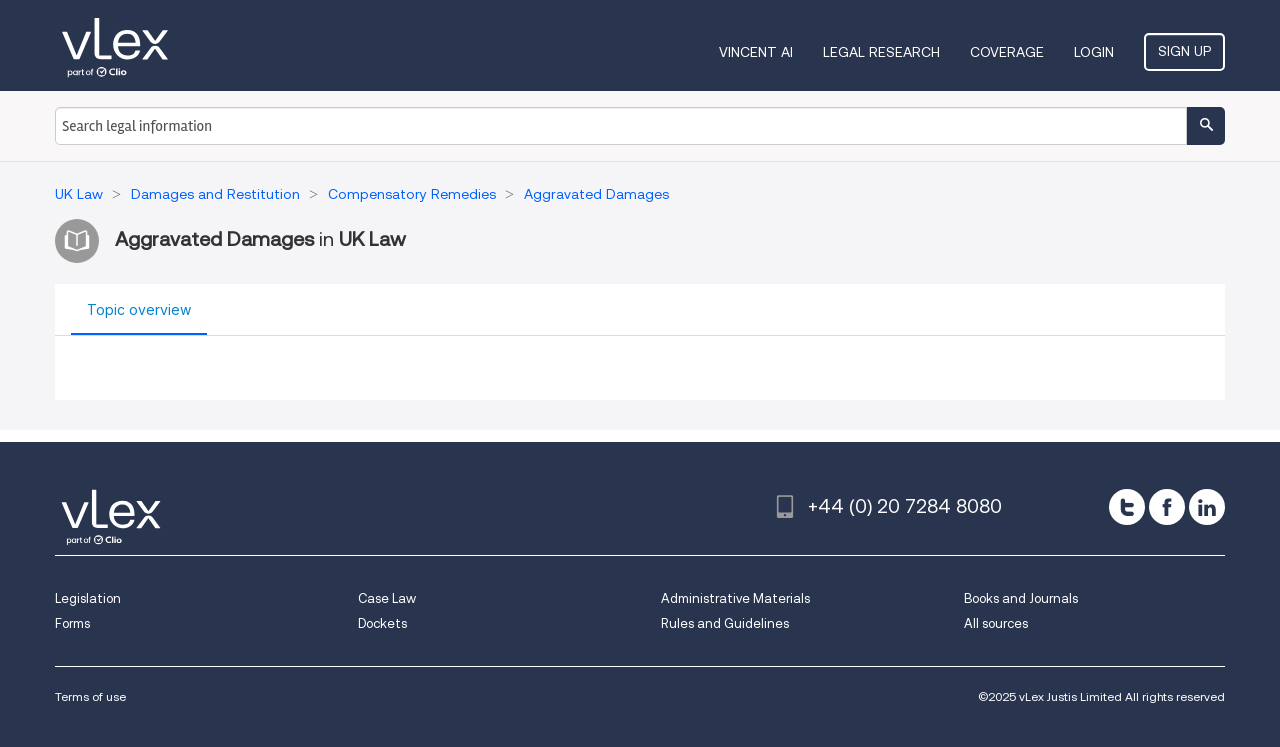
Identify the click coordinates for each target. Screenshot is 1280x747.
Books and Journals (1021, 598)
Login (1094, 52)
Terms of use (90, 696)
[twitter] (1127, 507)
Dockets (382, 623)
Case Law (387, 598)
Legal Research (881, 52)
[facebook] (1167, 507)
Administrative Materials (735, 598)
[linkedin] (1207, 507)
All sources (996, 623)
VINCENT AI (756, 52)
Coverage (1007, 52)
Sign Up (1184, 51)
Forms (72, 623)
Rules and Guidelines (725, 623)
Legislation (88, 598)
